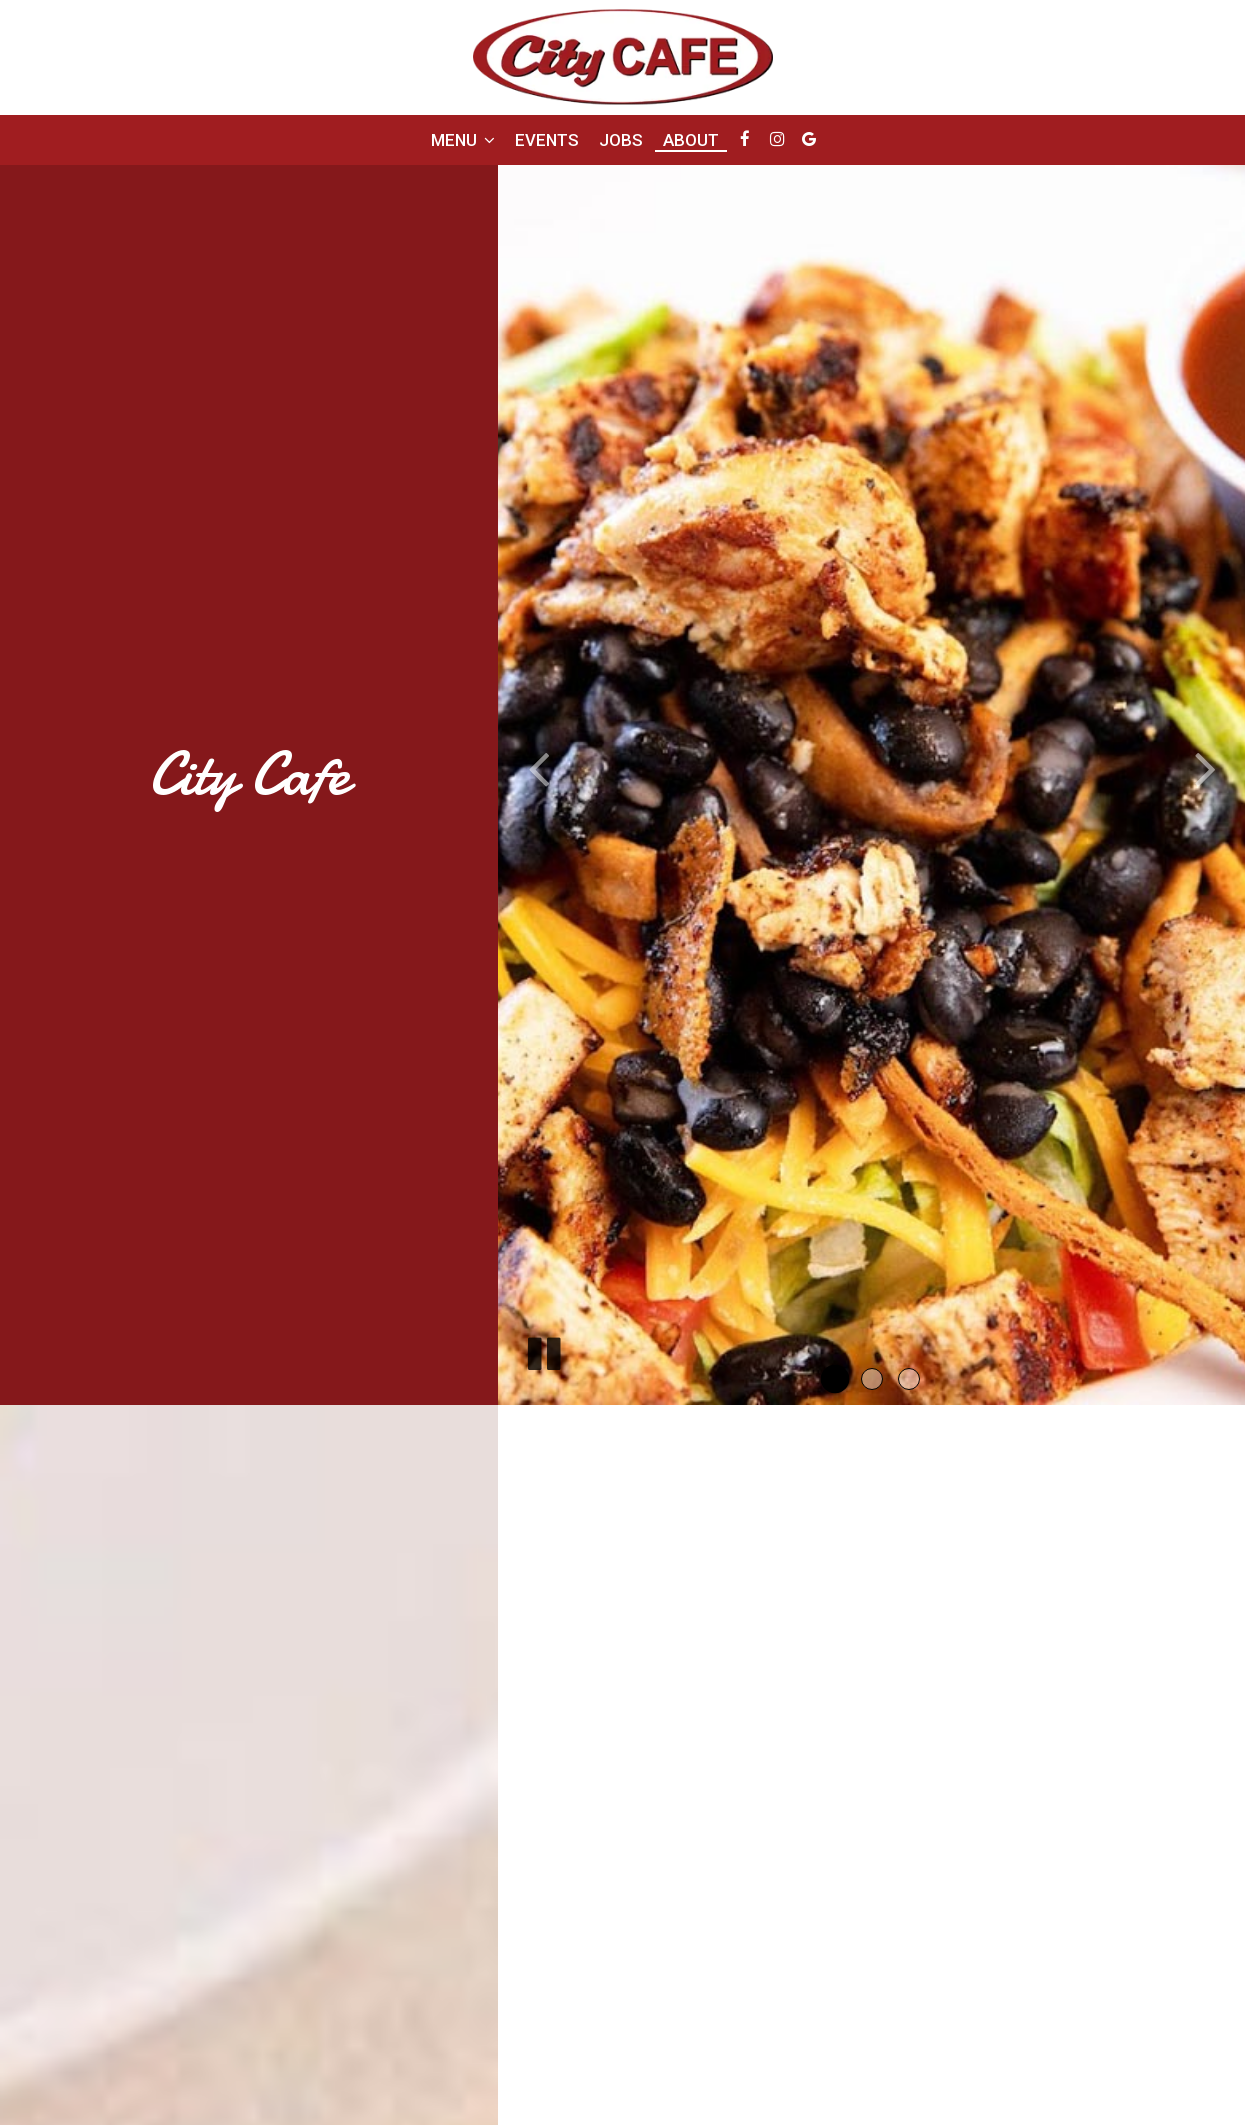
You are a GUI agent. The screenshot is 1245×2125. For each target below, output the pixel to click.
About (691, 140)
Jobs (621, 140)
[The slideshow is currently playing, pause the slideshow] (543, 1350)
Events (547, 140)
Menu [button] (463, 140)
